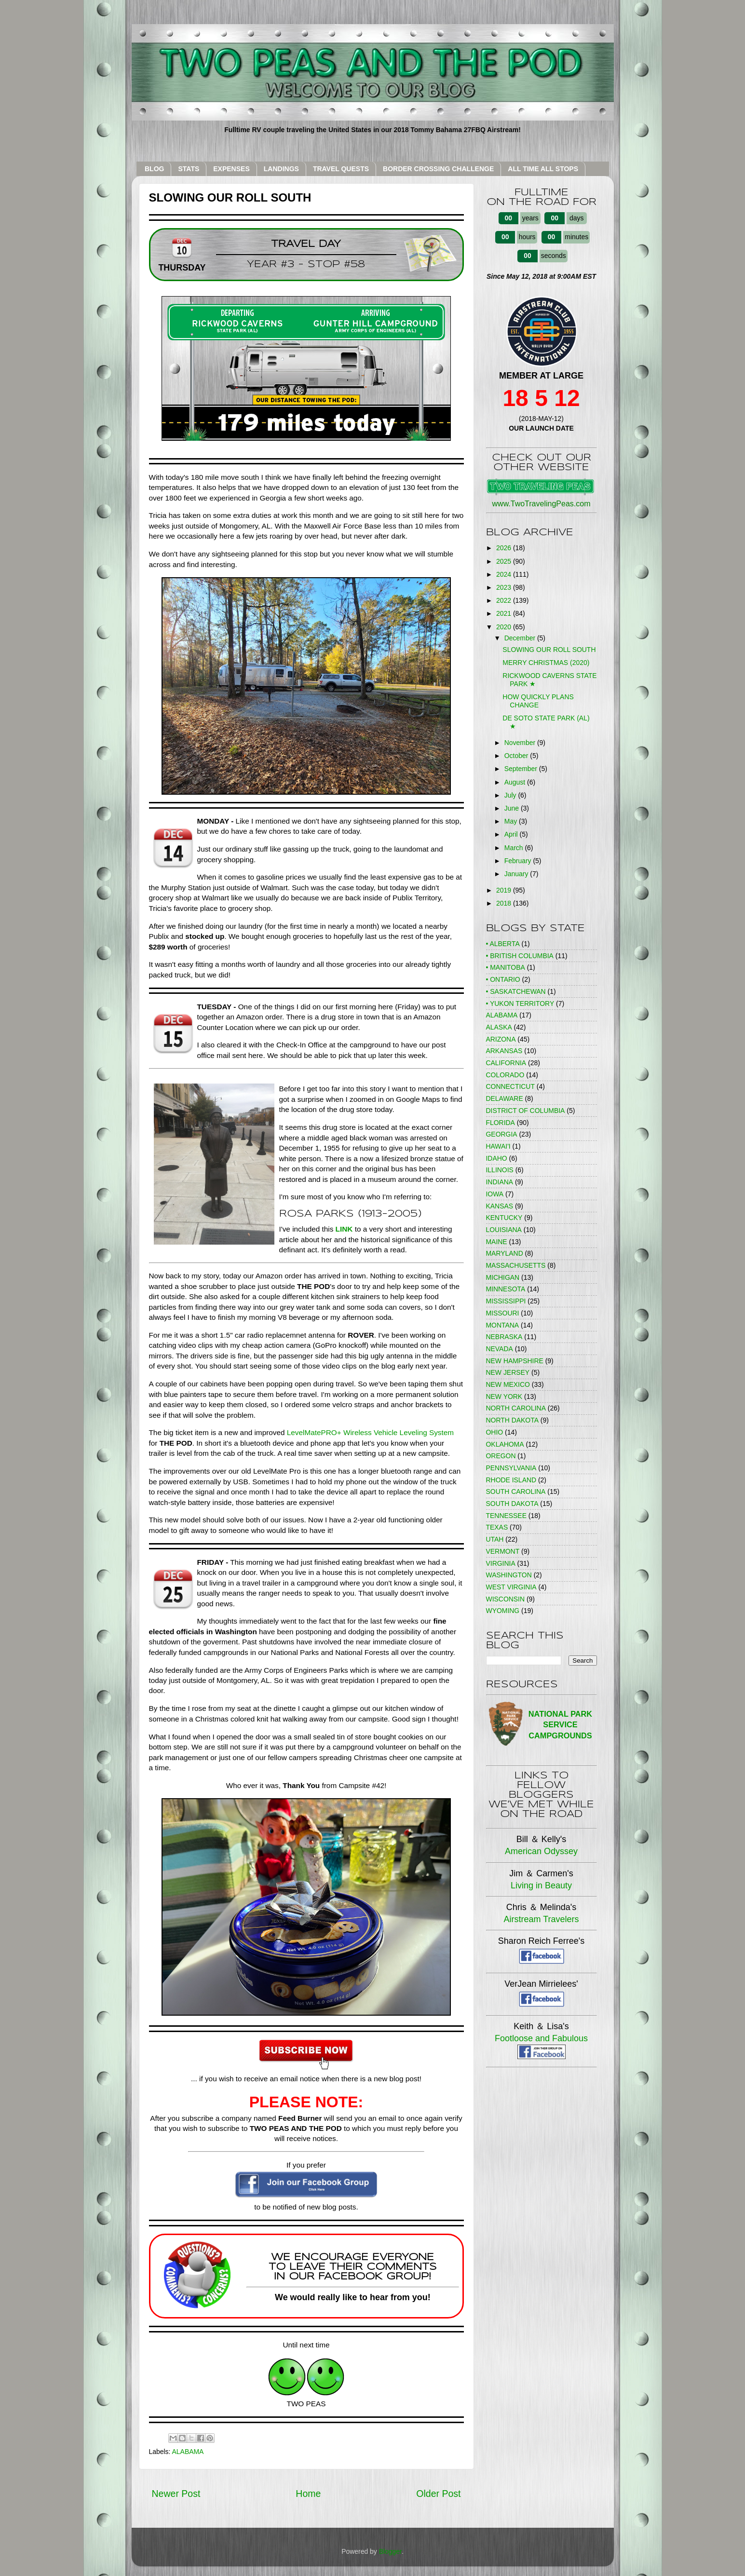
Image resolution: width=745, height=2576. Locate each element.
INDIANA (500, 1182)
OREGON (501, 1456)
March (514, 848)
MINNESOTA (506, 1289)
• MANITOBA (505, 967)
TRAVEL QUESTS (341, 169)
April (512, 834)
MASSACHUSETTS (516, 1265)
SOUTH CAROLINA (516, 1491)
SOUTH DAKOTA (512, 1503)
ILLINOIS (500, 1170)
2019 (504, 890)
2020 (504, 627)
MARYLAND (504, 1253)
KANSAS (500, 1206)
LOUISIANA (504, 1230)
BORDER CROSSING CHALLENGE (438, 169)
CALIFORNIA (506, 1063)
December (520, 638)
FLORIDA (500, 1122)
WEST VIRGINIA (511, 1587)
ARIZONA (501, 1039)
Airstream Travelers (541, 1919)
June (512, 808)
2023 (504, 587)
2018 (504, 903)
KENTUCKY (504, 1217)
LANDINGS (281, 169)
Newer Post (176, 2493)
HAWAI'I (498, 1146)
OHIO (494, 1432)
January (517, 874)
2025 (504, 561)
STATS (188, 169)
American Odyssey (541, 1851)
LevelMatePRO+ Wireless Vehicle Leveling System (370, 1432)
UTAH (495, 1539)
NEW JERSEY (508, 1372)
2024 (504, 574)
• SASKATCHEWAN (516, 991)
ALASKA (499, 1027)
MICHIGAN (503, 1277)
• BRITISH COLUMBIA (520, 956)
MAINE (496, 1242)
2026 (504, 548)
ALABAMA (188, 2451)
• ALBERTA (503, 944)
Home (308, 2493)
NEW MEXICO (508, 1384)
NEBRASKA (504, 1337)
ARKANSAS (504, 1051)
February (518, 861)
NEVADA (499, 1349)
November (520, 742)
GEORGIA (501, 1134)
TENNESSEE (506, 1515)
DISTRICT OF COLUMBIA (525, 1110)
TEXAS (497, 1527)
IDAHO (496, 1158)
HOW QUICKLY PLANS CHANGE (537, 701)
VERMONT (503, 1551)
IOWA (495, 1194)
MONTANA (502, 1325)
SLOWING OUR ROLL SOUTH (549, 649)
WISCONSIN (505, 1599)
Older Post (438, 2493)
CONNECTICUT (510, 1086)
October (517, 755)
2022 (504, 600)
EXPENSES (231, 169)
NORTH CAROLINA (516, 1408)
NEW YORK (504, 1396)
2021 (504, 613)
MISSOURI (502, 1313)
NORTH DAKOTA (512, 1420)
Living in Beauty (541, 1885)
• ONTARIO (503, 979)
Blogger (390, 2551)
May (511, 821)
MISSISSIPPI (506, 1301)
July (511, 795)
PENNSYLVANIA (511, 1468)
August (515, 782)
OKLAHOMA (505, 1444)
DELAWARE (504, 1098)
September (521, 769)
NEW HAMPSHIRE (514, 1361)
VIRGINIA (500, 1563)
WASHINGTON (509, 1575)
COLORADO (505, 1075)
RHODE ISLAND (511, 1480)
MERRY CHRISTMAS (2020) (545, 662)
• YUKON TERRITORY (520, 1003)
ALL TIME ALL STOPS (543, 169)
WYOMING (503, 1610)
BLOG (154, 169)
